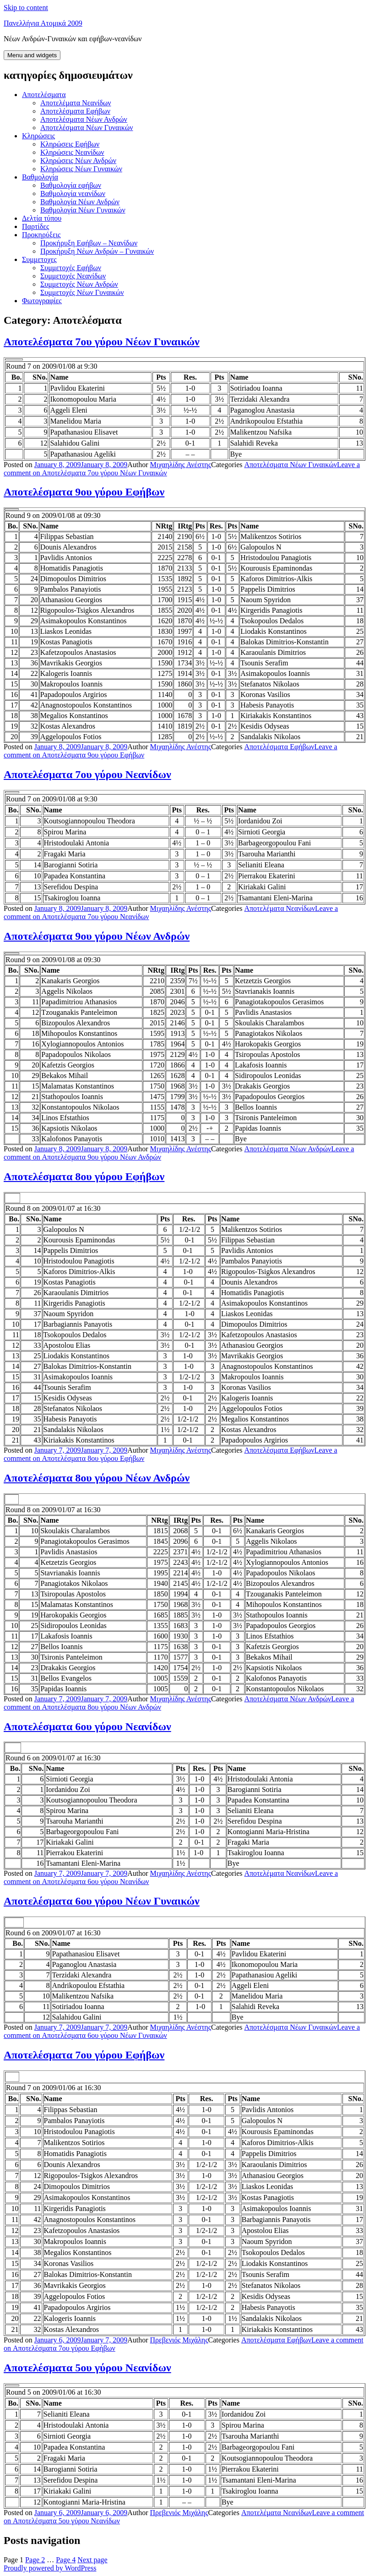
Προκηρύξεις (41, 235)
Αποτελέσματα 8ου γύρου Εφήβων (84, 1176)
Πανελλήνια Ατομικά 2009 (43, 23)
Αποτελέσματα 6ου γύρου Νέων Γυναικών (102, 1901)
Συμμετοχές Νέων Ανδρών (79, 284)
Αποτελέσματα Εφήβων (75, 111)
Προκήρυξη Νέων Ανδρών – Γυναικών (97, 251)
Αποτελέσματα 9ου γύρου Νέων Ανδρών (97, 936)
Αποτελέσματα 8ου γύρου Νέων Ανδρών (97, 1478)
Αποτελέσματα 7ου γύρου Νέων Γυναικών (102, 342)
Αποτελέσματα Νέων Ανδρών (83, 119)
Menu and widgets (32, 55)
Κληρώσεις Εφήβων (69, 144)
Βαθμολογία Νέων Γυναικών (82, 210)
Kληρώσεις (38, 136)
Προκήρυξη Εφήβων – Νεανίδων (88, 243)
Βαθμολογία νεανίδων (72, 193)
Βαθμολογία (40, 177)
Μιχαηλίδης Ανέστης (181, 464)
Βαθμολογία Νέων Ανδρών (79, 202)
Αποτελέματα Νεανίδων (75, 103)
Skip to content (26, 7)
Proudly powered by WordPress (50, 2568)
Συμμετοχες (39, 259)
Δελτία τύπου (41, 218)
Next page (92, 2560)
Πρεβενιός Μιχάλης (179, 2340)
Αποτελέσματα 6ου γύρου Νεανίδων (87, 1726)
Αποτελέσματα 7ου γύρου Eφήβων (84, 2055)
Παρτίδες (35, 226)
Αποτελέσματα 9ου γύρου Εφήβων (84, 492)
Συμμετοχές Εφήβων (70, 268)
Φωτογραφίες (42, 301)
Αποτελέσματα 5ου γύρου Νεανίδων (87, 2368)
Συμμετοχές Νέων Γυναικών (82, 292)
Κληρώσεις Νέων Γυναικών (81, 169)
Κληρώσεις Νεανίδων (72, 152)
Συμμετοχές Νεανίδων (73, 276)
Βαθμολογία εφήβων (70, 185)
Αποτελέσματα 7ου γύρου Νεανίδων (87, 774)
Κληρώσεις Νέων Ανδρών (78, 160)
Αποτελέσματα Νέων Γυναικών (86, 127)
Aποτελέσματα (44, 94)
